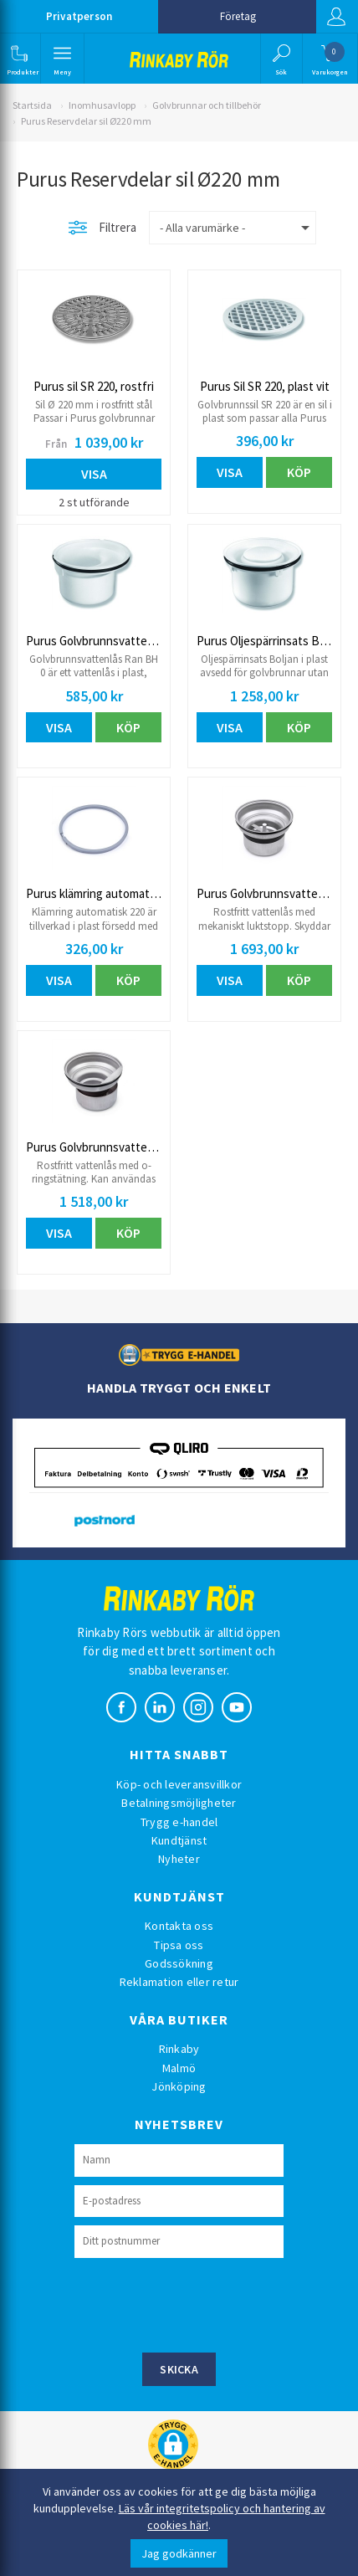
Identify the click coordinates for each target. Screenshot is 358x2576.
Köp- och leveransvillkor (179, 1784)
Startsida (32, 105)
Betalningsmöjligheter (178, 1802)
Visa (94, 473)
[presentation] (201, 2303)
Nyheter (179, 1858)
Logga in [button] (336, 17)
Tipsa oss (178, 1945)
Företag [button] (238, 16)
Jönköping (178, 2086)
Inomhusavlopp (102, 105)
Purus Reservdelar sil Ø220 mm (86, 121)
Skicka (179, 2369)
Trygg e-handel (179, 1821)
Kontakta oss (179, 1925)
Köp (299, 472)
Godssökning (179, 1963)
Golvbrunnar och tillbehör (206, 105)
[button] (19, 58)
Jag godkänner (179, 2553)
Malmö (179, 2068)
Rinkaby (179, 2048)
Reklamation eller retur (179, 1981)
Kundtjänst (179, 1840)
